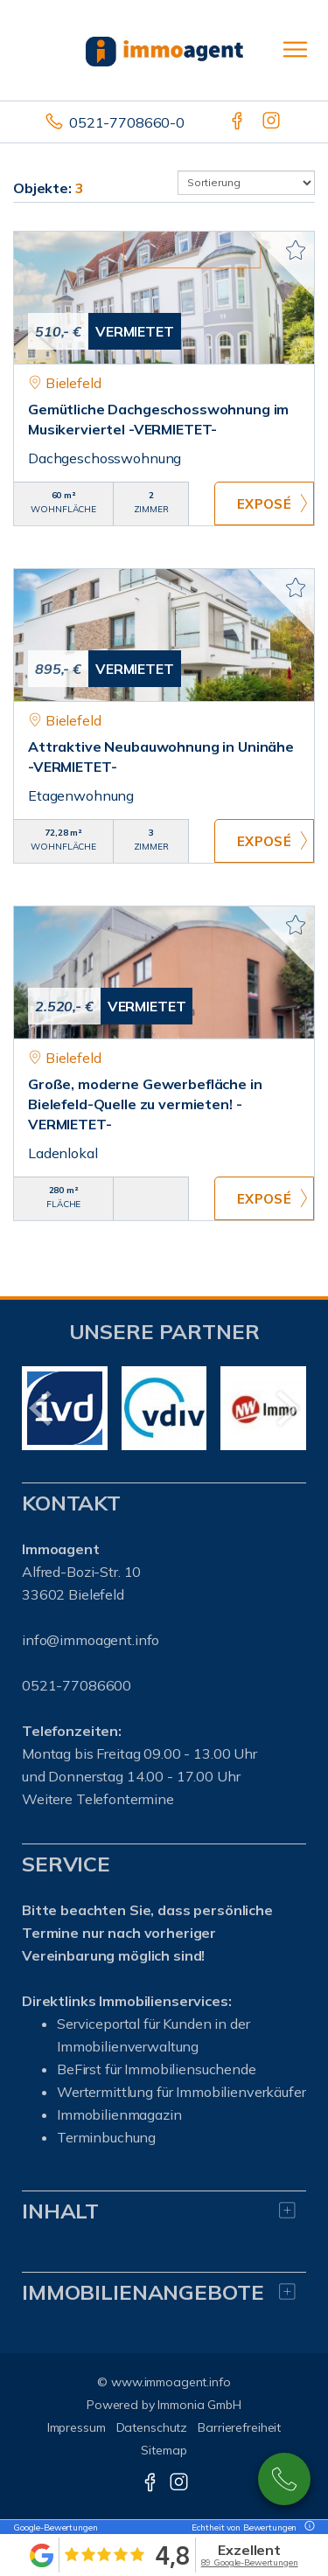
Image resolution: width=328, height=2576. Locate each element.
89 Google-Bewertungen (249, 2562)
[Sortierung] (247, 182)
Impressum (76, 2427)
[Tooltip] (307, 2527)
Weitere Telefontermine (98, 1799)
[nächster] (286, 1408)
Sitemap (163, 2450)
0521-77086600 (284, 2479)
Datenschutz (152, 2427)
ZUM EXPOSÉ (264, 503)
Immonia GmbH (199, 2405)
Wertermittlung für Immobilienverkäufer (181, 2091)
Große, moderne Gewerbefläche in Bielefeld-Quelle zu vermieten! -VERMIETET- (145, 1104)
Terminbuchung (106, 2137)
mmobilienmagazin (121, 2114)
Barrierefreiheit (239, 2427)
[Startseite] (164, 50)
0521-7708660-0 (127, 122)
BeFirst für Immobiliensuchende (156, 2069)
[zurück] (41, 1408)
